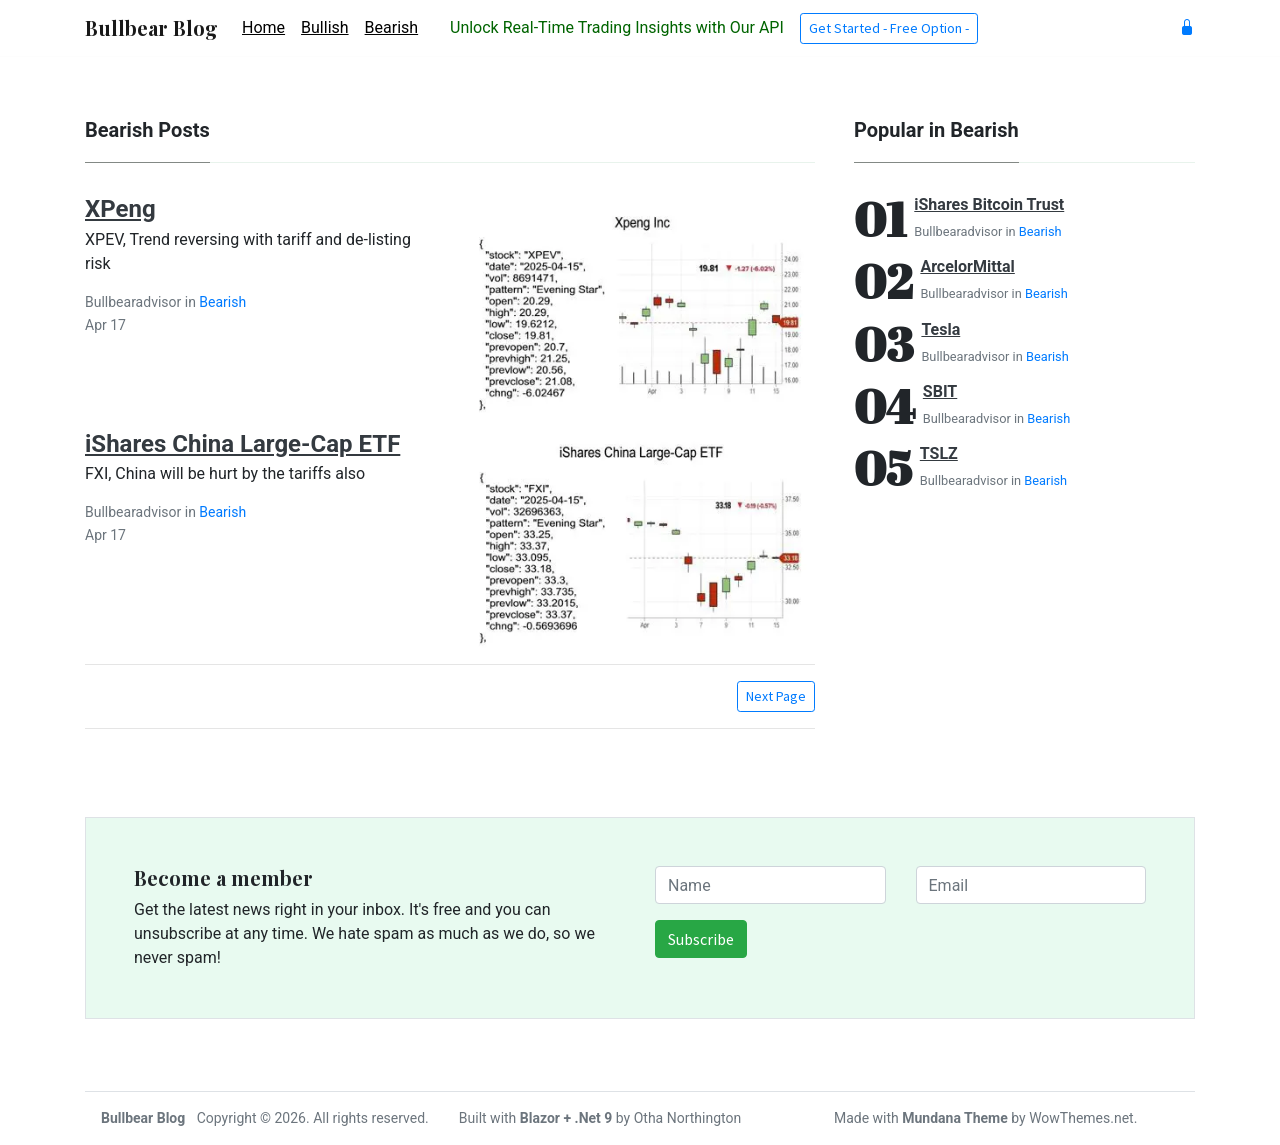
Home (263, 27)
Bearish (392, 27)
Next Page (776, 696)
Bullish (325, 27)
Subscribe (701, 939)
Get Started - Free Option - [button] (889, 28)
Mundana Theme (955, 1118)
